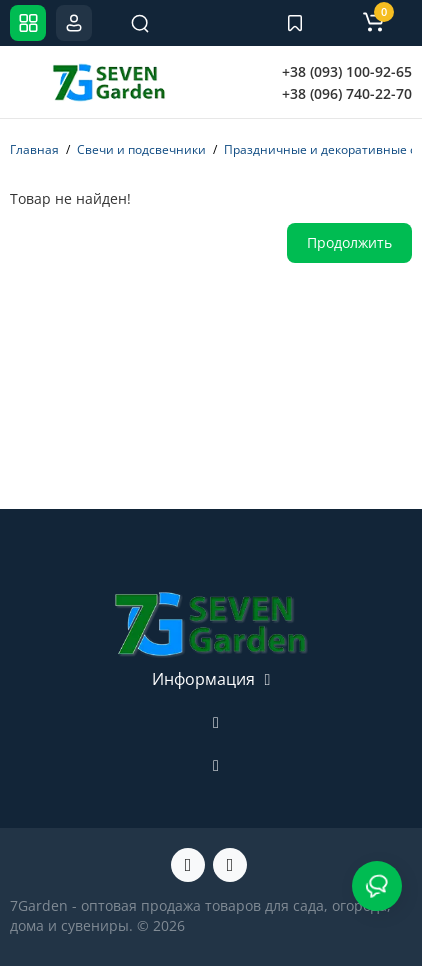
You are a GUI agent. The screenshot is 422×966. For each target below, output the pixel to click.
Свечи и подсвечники (141, 149)
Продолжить (349, 242)
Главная (34, 149)
